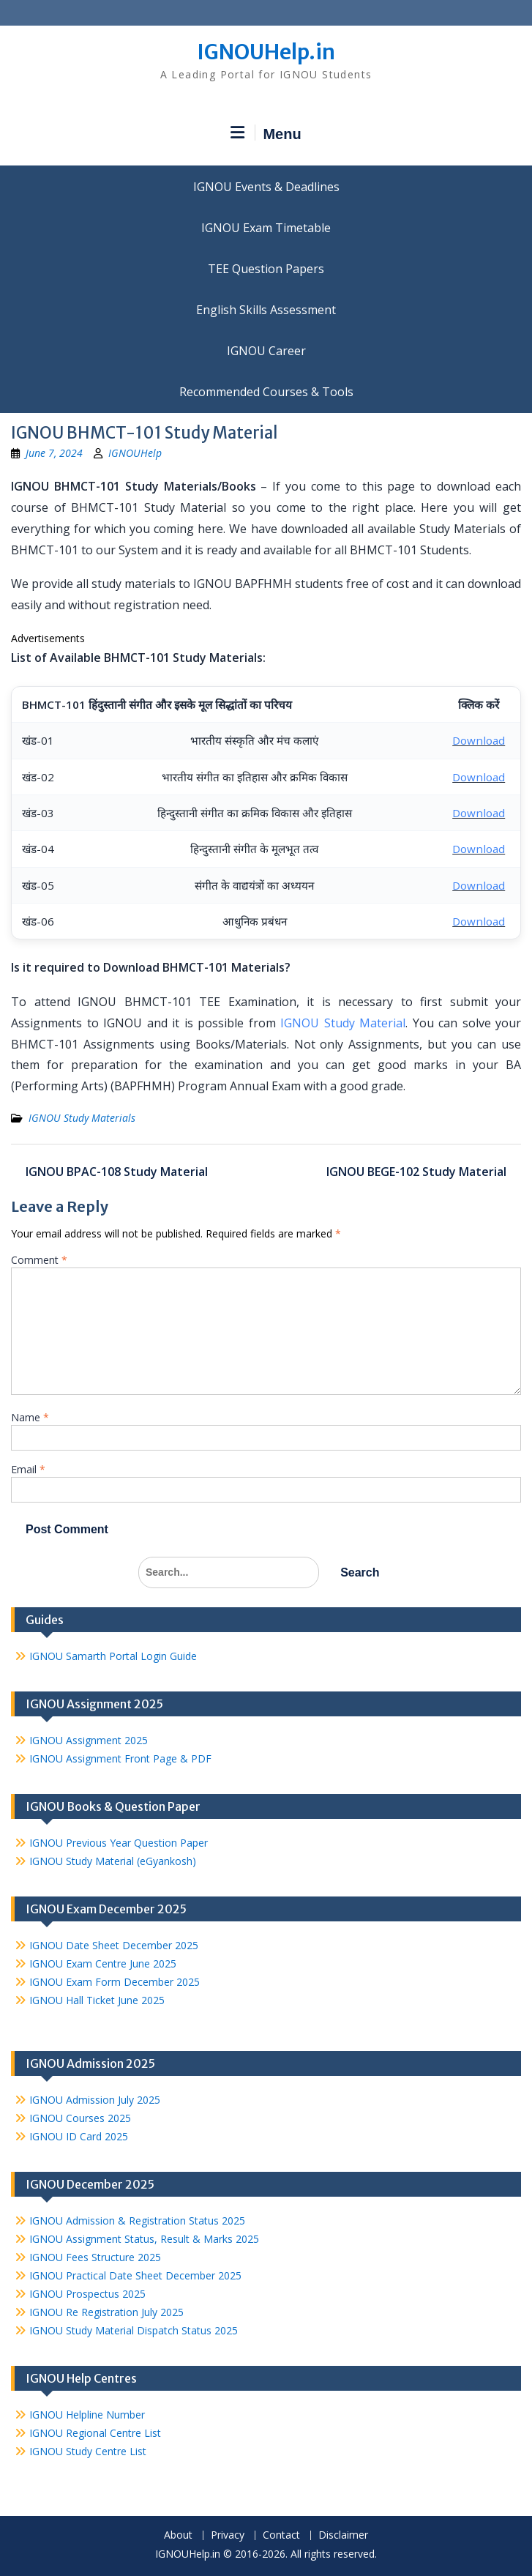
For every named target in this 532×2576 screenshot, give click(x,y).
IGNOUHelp (135, 453)
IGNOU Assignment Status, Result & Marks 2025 (144, 2239)
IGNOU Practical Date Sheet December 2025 (135, 2275)
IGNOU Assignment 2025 (88, 1740)
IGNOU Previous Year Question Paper (118, 1843)
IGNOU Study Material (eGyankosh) (112, 1861)
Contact (281, 2535)
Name (30, 1417)
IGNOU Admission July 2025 (94, 2100)
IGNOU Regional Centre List (95, 2433)
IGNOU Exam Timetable (266, 228)
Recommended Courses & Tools (266, 392)
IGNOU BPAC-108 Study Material (117, 1172)
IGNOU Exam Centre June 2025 (102, 1963)
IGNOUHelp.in (266, 52)
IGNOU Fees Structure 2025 (95, 2257)
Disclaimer (343, 2535)
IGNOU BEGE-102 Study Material (416, 1172)
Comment (39, 1260)
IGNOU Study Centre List (87, 2451)
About (178, 2535)
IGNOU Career (266, 351)
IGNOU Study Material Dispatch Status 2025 (133, 2330)
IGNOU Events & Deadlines (266, 187)
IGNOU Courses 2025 (80, 2118)
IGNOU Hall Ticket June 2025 (97, 2000)
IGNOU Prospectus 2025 (87, 2294)
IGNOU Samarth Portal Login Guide (113, 1656)
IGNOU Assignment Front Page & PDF (120, 1758)
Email (28, 1469)
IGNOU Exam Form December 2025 (114, 1982)
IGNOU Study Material (342, 1023)
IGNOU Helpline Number (87, 2414)
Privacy (227, 2535)
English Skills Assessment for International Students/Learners (266, 309)
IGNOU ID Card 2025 (78, 2136)
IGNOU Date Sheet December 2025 (113, 1945)
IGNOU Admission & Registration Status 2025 (137, 2220)
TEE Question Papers (266, 269)
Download (478, 740)
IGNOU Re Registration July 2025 (106, 2312)
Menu (266, 133)
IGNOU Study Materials (82, 1118)
